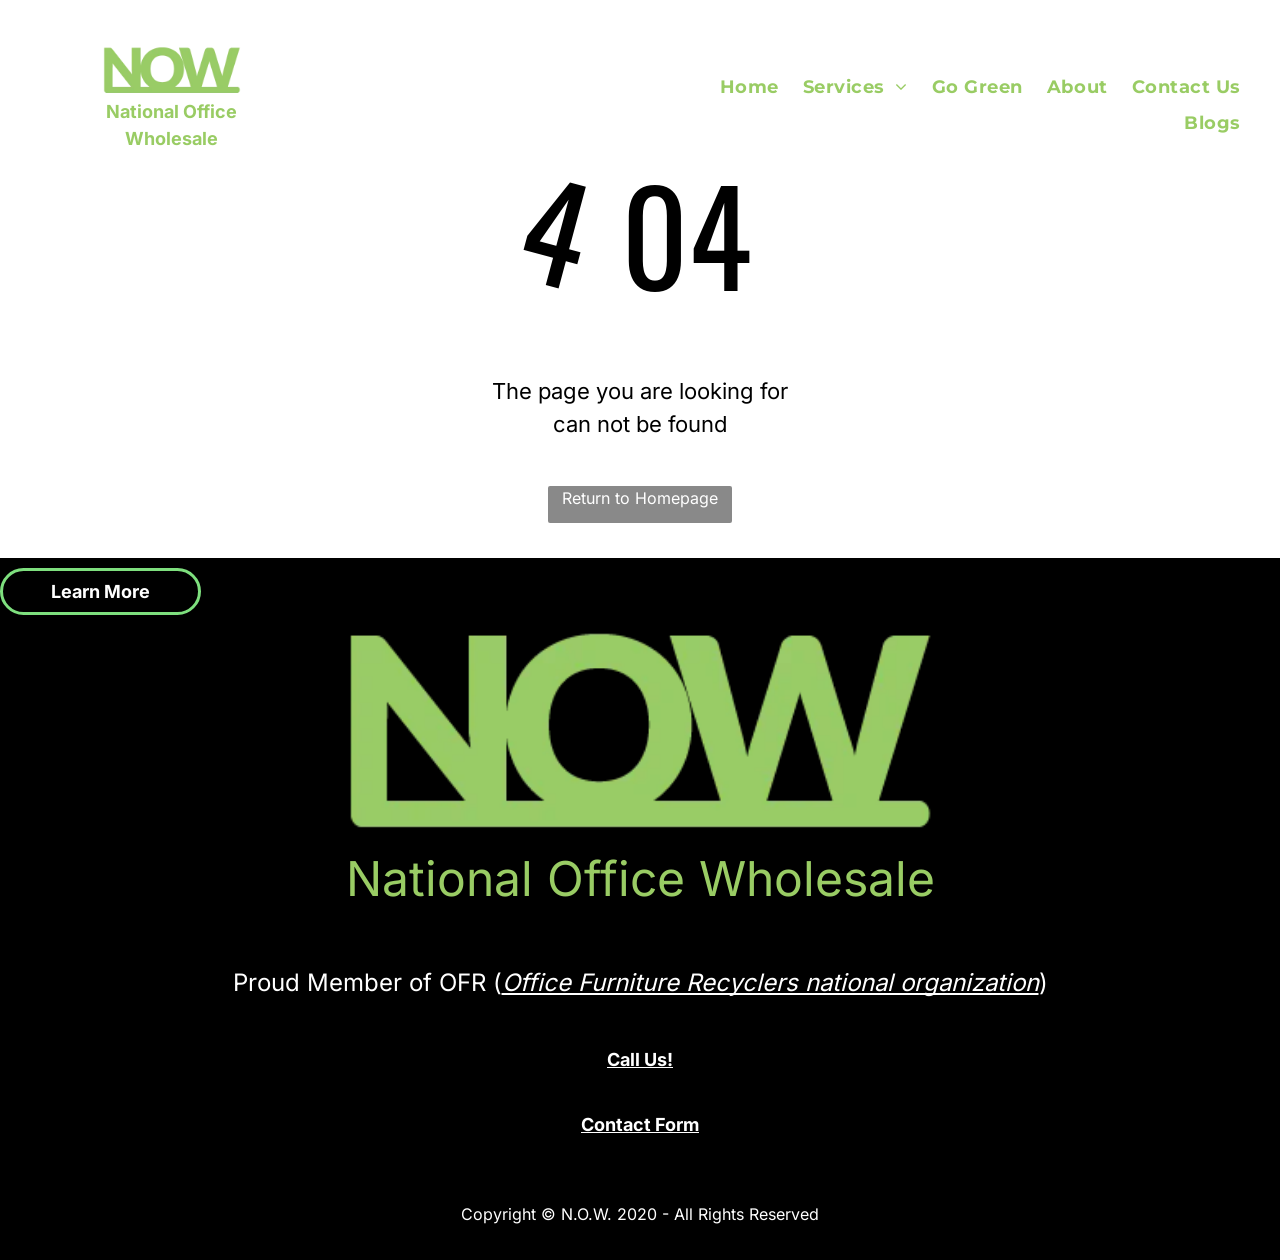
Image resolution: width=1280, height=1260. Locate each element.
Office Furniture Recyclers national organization (770, 982)
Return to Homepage (640, 498)
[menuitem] (761, 87)
